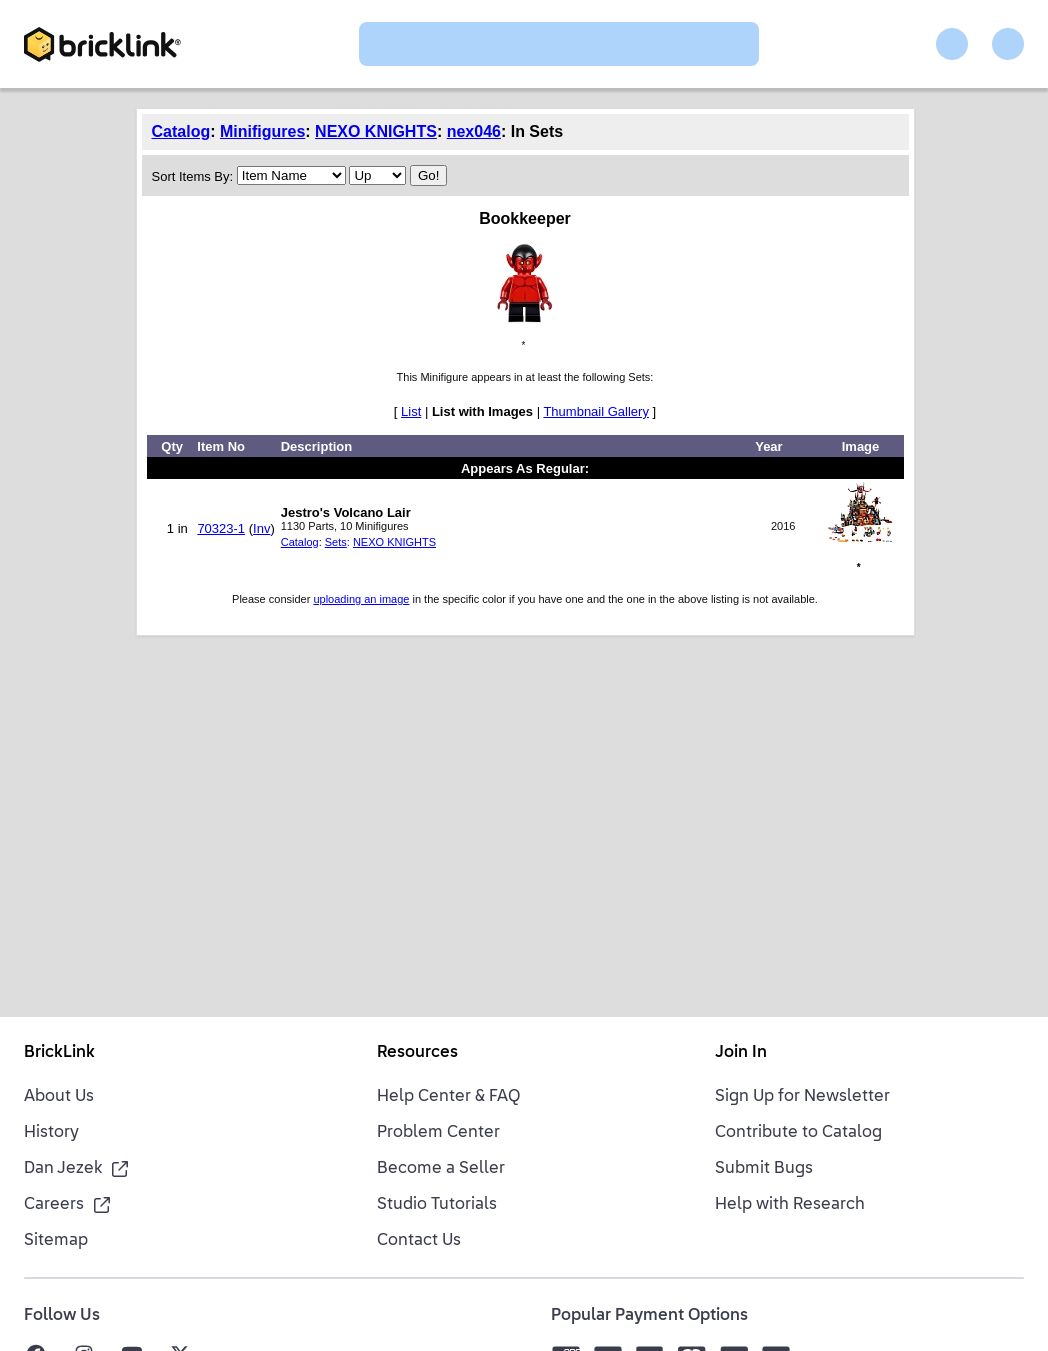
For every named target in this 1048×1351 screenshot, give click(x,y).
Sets (336, 542)
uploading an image (361, 599)
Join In (741, 1053)
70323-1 (221, 528)
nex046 (474, 131)
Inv (261, 528)
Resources (417, 1053)
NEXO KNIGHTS (376, 131)
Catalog (181, 131)
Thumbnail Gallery (596, 411)
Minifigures (262, 131)
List (411, 411)
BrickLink (59, 1053)
